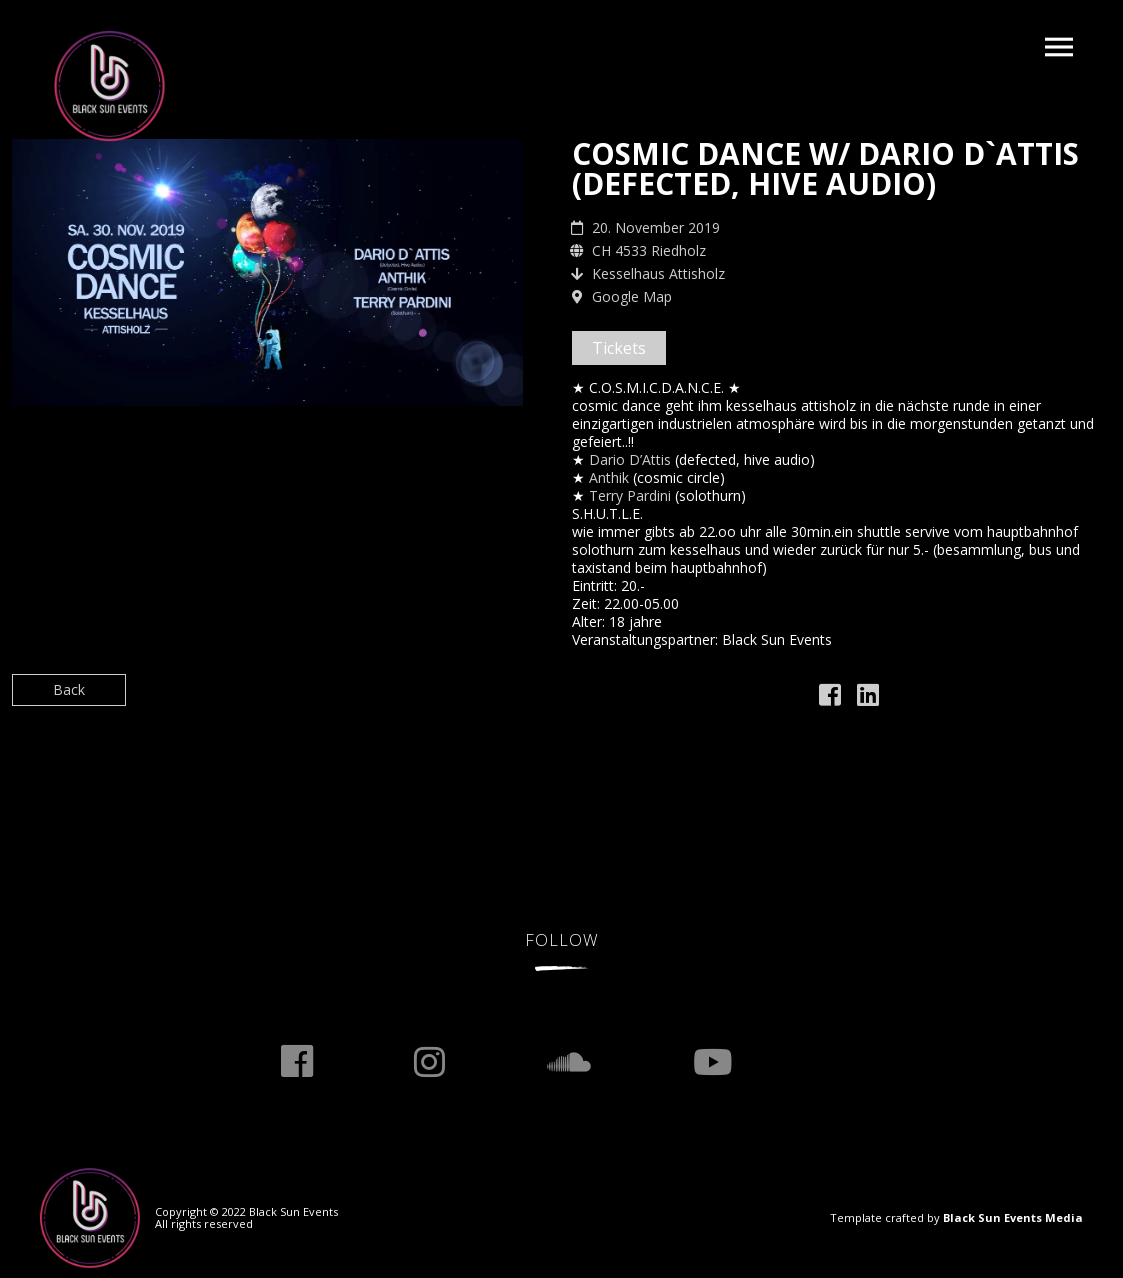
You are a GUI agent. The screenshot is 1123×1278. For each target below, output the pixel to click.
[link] (630, 459)
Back (69, 689)
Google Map (632, 296)
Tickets (619, 348)
